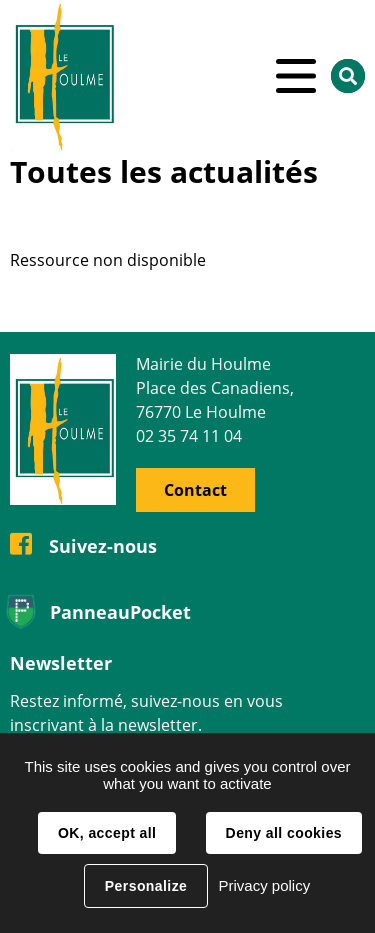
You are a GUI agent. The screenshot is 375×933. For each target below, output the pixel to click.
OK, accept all (107, 833)
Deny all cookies (284, 833)
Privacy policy (264, 885)
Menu (296, 75)
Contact (195, 490)
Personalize (146, 886)
